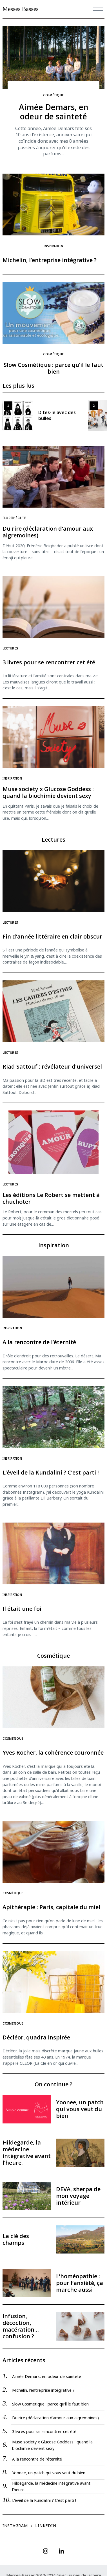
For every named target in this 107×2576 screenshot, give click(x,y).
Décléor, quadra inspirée (36, 2037)
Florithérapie (14, 518)
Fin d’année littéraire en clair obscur (52, 936)
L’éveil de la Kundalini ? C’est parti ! (51, 1472)
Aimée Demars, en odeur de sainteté (53, 112)
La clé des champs (16, 2239)
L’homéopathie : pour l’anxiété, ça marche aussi (79, 2283)
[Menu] (97, 9)
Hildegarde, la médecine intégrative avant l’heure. (27, 2152)
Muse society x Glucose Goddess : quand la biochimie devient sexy (48, 792)
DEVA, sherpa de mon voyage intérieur (78, 2196)
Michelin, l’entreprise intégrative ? (50, 260)
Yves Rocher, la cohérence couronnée (53, 1752)
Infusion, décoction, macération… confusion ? (21, 2326)
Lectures (10, 648)
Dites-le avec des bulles (57, 415)
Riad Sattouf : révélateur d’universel (52, 1066)
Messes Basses (21, 9)
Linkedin (45, 2525)
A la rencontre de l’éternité (39, 1342)
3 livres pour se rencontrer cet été (49, 662)
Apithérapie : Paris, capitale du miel (51, 1907)
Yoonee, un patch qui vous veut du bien (80, 2109)
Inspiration (53, 246)
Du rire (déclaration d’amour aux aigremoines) (48, 532)
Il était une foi (22, 1608)
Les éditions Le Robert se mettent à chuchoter (51, 1198)
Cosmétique (53, 95)
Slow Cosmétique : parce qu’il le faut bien (53, 368)
